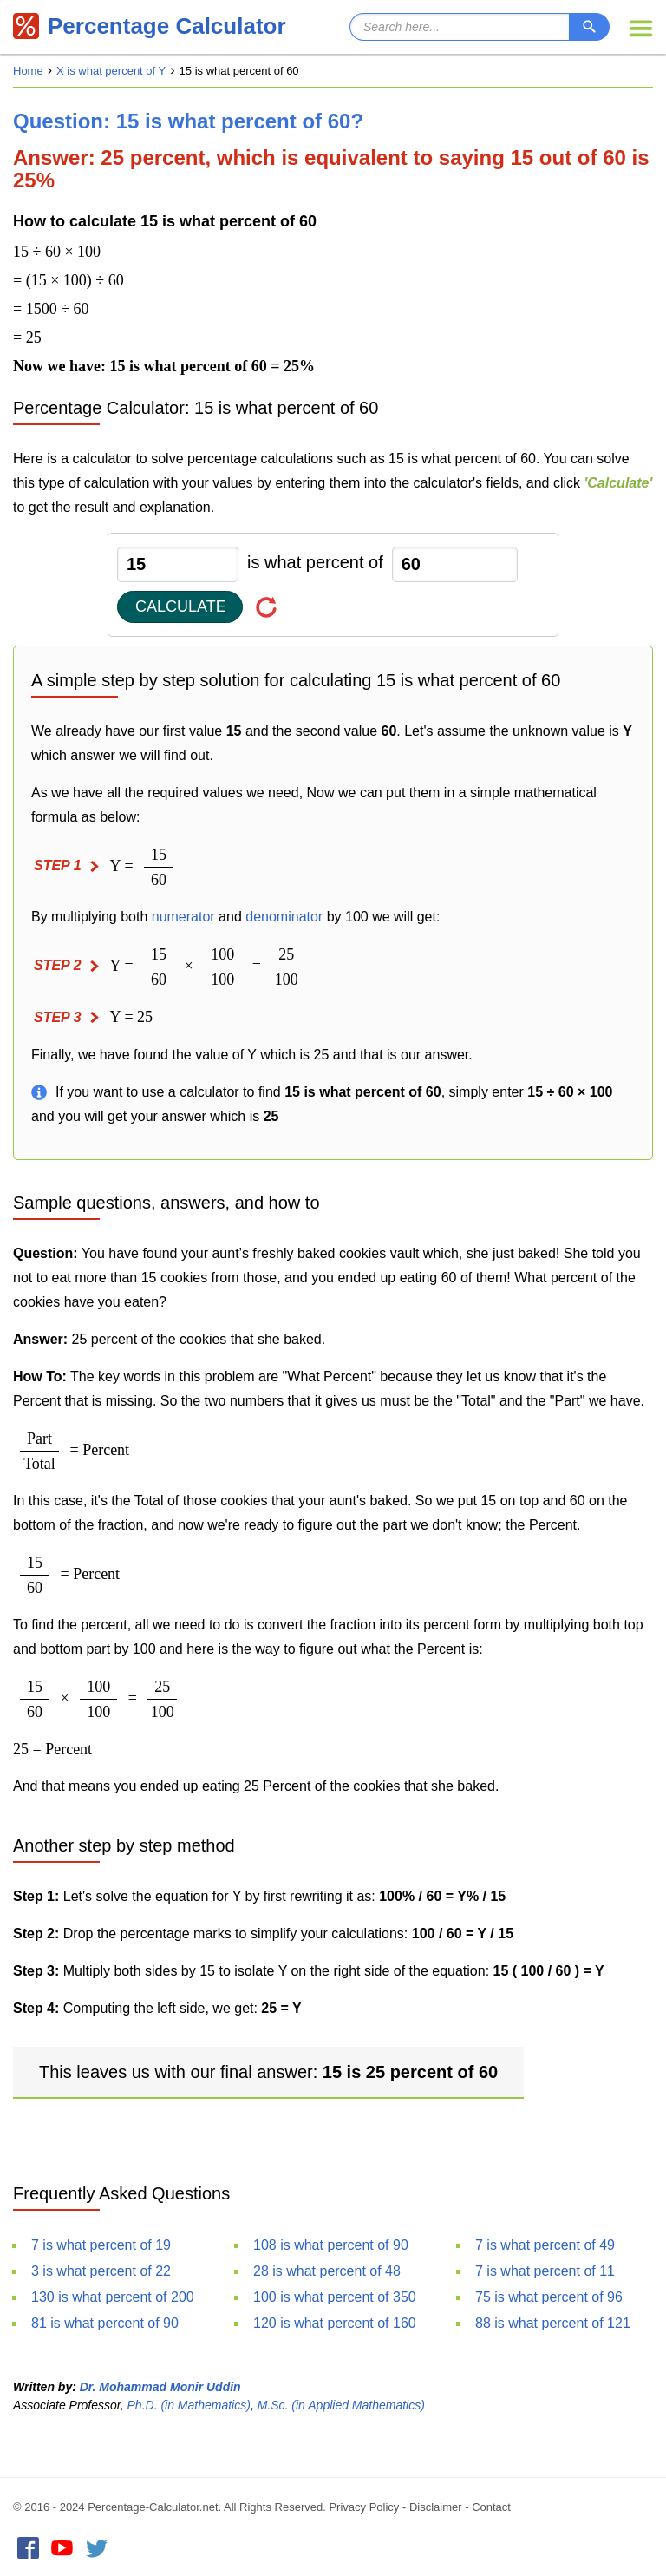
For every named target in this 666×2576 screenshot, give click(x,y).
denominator (284, 916)
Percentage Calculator (149, 26)
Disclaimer (435, 2507)
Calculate (180, 606)
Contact (491, 2507)
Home (28, 70)
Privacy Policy (364, 2507)
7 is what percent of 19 (101, 2245)
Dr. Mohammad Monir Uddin (160, 2387)
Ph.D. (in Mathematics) (189, 2405)
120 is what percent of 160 (334, 2323)
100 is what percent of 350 (334, 2297)
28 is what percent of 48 (327, 2271)
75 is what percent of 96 (549, 2297)
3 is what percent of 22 (101, 2271)
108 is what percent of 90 (330, 2245)
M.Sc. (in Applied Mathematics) (341, 2405)
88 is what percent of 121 (552, 2323)
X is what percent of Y (111, 70)
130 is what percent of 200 (112, 2297)
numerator (183, 916)
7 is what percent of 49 (545, 2245)
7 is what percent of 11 (545, 2271)
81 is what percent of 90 (105, 2323)
